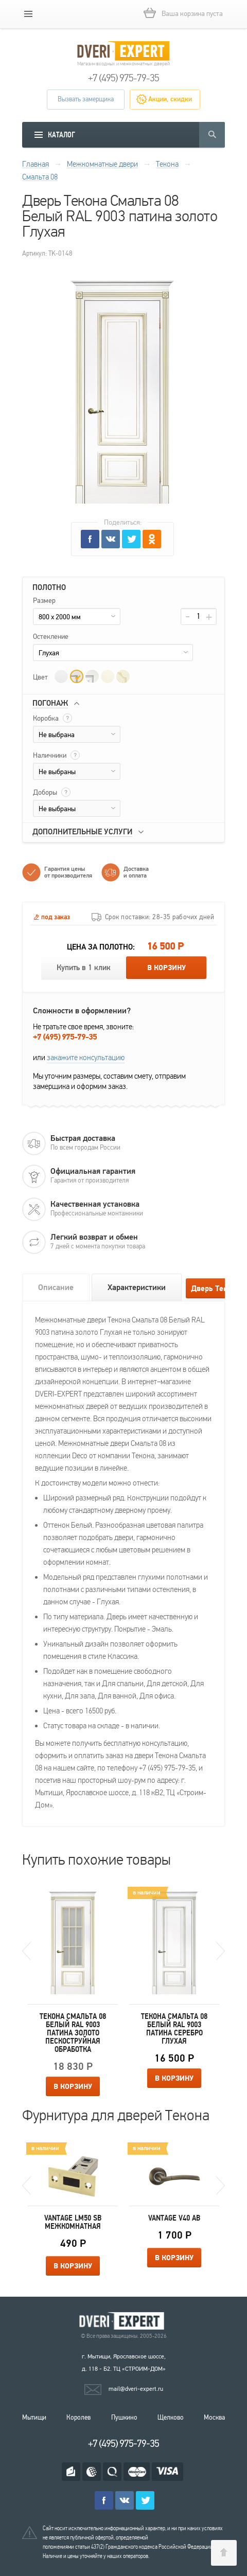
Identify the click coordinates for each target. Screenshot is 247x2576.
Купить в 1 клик (84, 968)
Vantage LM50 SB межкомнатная (72, 2222)
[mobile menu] (28, 14)
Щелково (170, 2417)
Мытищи (34, 2417)
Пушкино (124, 2417)
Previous (26, 1951)
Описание (56, 1287)
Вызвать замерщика (86, 99)
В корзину (166, 968)
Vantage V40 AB (174, 2218)
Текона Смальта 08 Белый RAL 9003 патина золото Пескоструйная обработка (73, 2032)
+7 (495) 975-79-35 (123, 78)
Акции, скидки (170, 99)
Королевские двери (123, 2321)
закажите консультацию (86, 1057)
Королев (78, 2417)
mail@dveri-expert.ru (136, 2388)
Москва (214, 2417)
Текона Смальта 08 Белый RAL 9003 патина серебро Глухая (174, 2028)
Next (220, 1951)
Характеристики (137, 1287)
